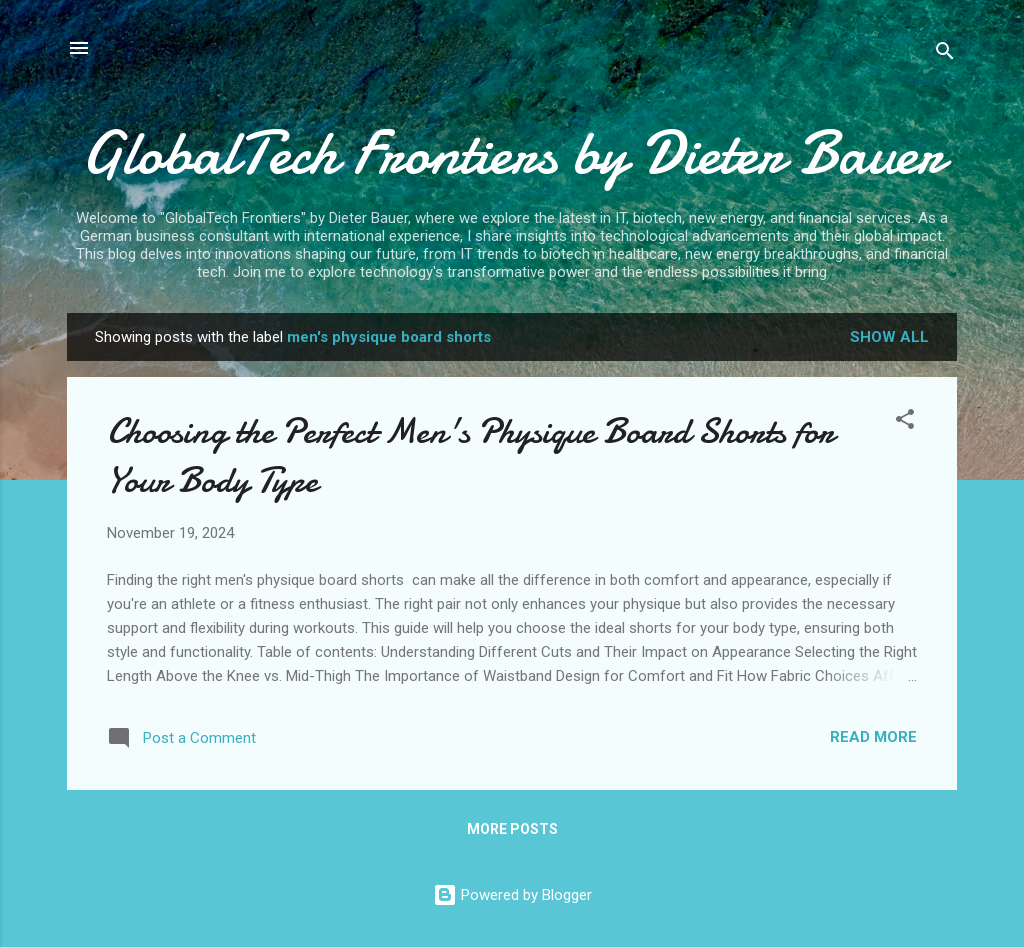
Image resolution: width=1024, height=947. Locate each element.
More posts (512, 829)
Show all (889, 337)
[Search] (945, 54)
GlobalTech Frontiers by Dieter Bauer (512, 153)
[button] (905, 422)
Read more (873, 737)
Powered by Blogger (512, 895)
